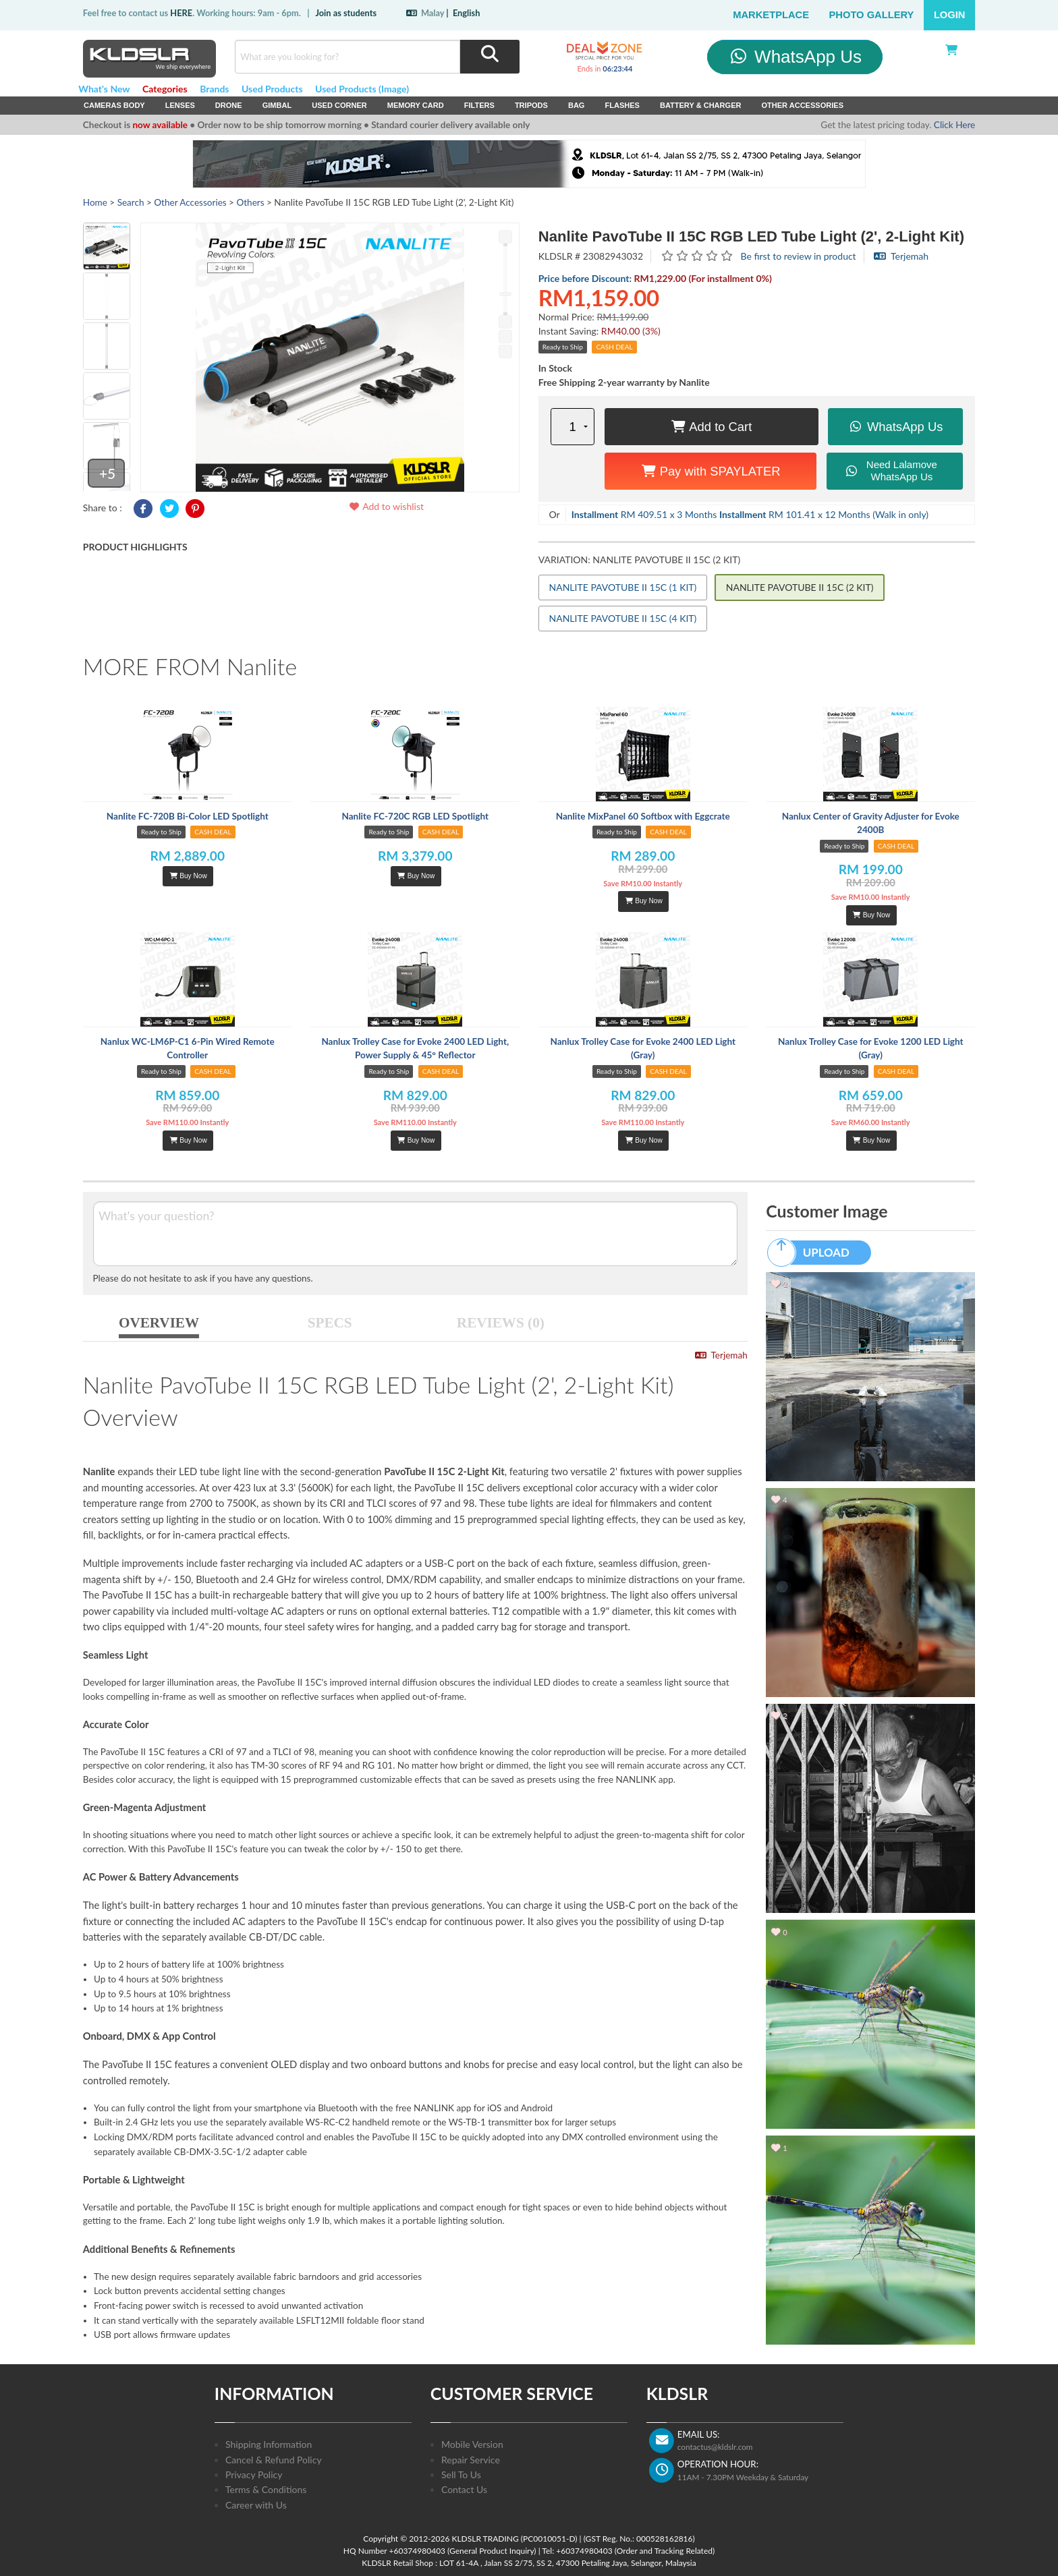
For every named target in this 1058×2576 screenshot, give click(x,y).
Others (250, 202)
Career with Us (256, 2505)
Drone (228, 105)
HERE (181, 12)
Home (95, 202)
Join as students (346, 12)
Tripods (531, 105)
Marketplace (771, 14)
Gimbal (277, 105)
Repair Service (470, 2459)
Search (130, 202)
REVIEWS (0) (501, 1323)
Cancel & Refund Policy (273, 2459)
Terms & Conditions (265, 2489)
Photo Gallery (871, 14)
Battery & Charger (701, 105)
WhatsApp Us (794, 57)
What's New (104, 88)
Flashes (622, 105)
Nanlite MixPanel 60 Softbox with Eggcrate (643, 816)
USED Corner (339, 105)
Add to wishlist (386, 506)
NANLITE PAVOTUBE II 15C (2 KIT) (800, 587)
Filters (479, 105)
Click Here (954, 124)
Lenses (180, 105)
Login (950, 14)
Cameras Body (114, 105)
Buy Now (188, 876)
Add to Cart (711, 427)
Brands (214, 88)
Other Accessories (802, 105)
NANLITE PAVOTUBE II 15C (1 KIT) (623, 587)
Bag (576, 105)
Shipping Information (268, 2444)
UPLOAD (814, 1252)
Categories (165, 88)
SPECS (330, 1323)
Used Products (272, 88)
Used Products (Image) (362, 88)
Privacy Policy (253, 2474)
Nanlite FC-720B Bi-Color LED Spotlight (188, 816)
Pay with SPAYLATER (711, 471)
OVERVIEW (159, 1323)
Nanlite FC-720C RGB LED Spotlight (415, 816)
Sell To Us (461, 2474)
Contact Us (464, 2489)
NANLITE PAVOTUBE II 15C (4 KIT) (623, 618)
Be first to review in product (798, 256)
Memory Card (415, 105)
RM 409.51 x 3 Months (644, 514)
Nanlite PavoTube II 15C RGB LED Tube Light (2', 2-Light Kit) (751, 236)
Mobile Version (472, 2444)
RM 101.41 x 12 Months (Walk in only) (823, 514)
